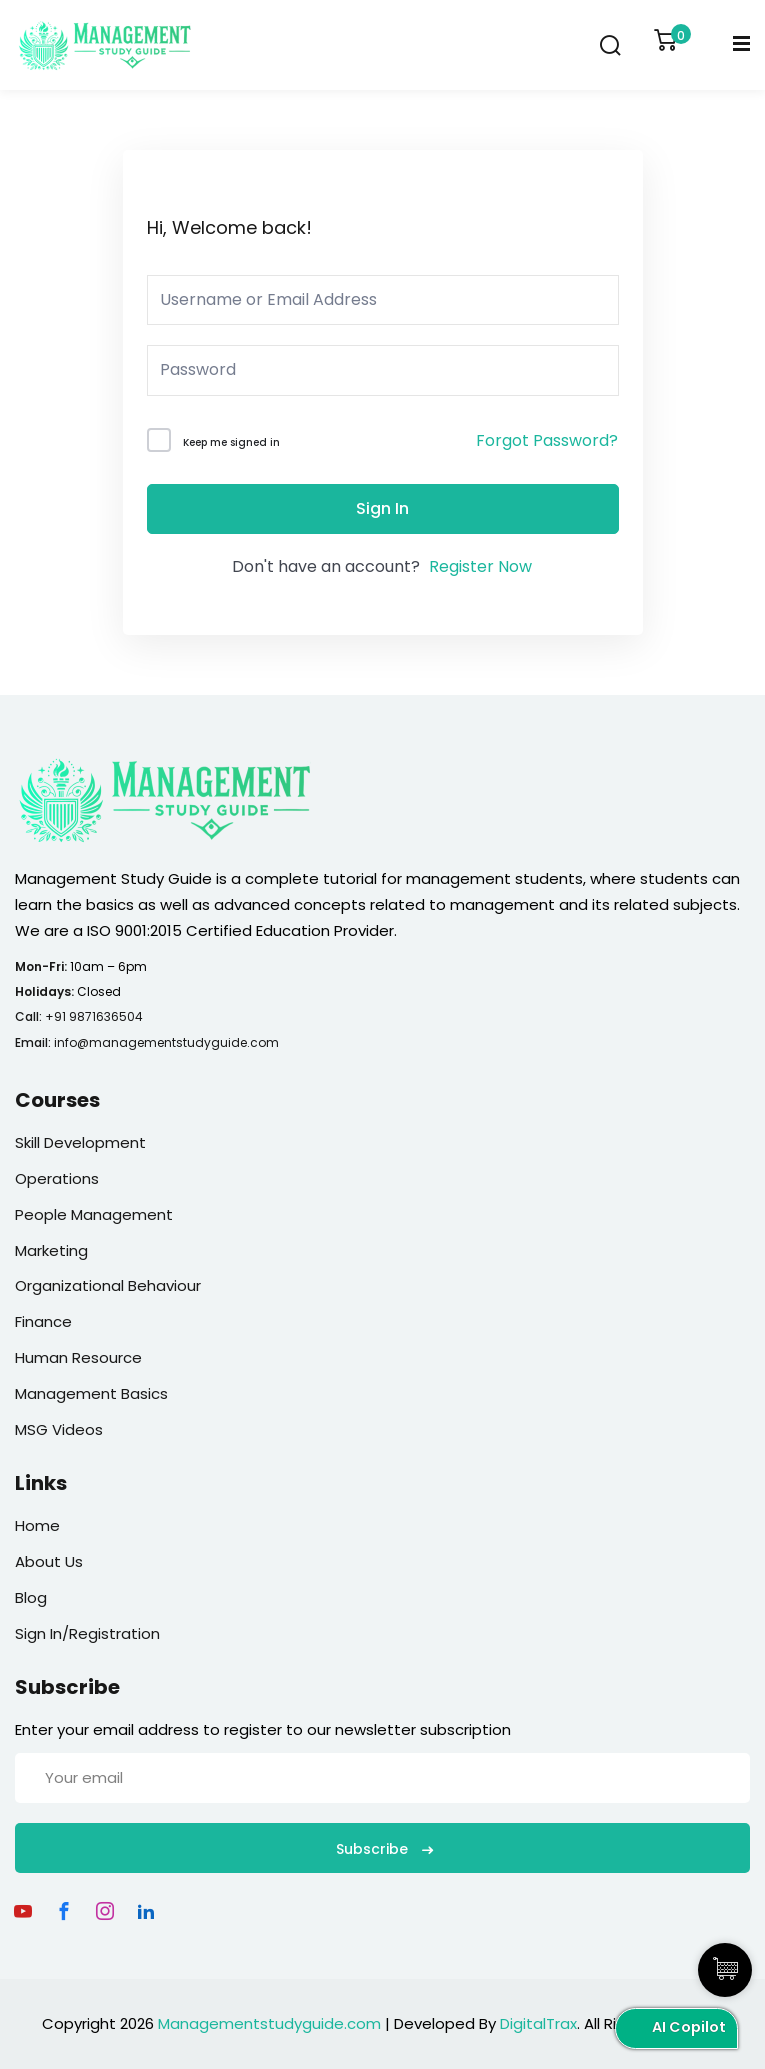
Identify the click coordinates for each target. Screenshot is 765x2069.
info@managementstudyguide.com (166, 1042)
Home (37, 1525)
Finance (43, 1321)
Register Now (480, 566)
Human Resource (78, 1357)
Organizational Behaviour (108, 1285)
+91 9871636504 (94, 1016)
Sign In (382, 508)
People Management (94, 1214)
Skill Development (80, 1142)
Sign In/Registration (87, 1633)
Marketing (51, 1250)
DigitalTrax (538, 2023)
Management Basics (91, 1393)
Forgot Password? (547, 440)
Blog (31, 1597)
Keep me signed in (231, 442)
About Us (49, 1561)
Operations (57, 1178)
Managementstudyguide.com (269, 2023)
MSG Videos (59, 1429)
